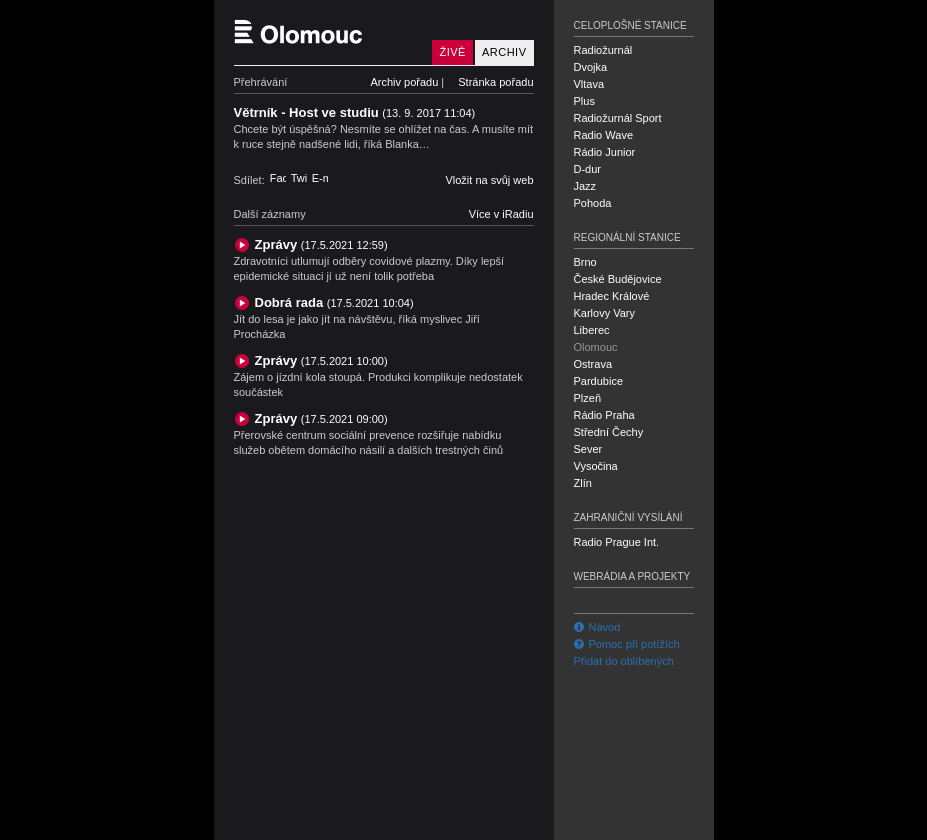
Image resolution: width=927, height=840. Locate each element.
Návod (597, 627)
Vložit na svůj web (489, 180)
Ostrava (593, 364)
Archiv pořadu (404, 82)
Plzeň (588, 398)
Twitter (299, 178)
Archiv (504, 52)
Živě (452, 52)
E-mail (320, 178)
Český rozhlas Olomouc (329, 32)
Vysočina (596, 466)
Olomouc (596, 347)
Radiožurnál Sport (618, 118)
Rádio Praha (604, 415)
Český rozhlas (268, 823)
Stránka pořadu (495, 82)
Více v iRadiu (501, 214)
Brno (585, 262)
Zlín (583, 483)
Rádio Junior (605, 152)
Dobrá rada (334, 302)
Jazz (585, 186)
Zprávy (321, 244)
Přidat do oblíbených (624, 661)
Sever (588, 449)
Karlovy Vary (605, 313)
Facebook (278, 178)
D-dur (588, 169)
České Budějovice (618, 279)
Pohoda (593, 203)
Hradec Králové (612, 296)
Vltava (589, 84)
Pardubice (599, 381)
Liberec (592, 330)
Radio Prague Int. (617, 542)
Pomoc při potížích (627, 644)
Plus (584, 101)
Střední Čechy (609, 432)
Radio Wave (604, 135)
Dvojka (591, 67)
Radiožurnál (603, 50)
